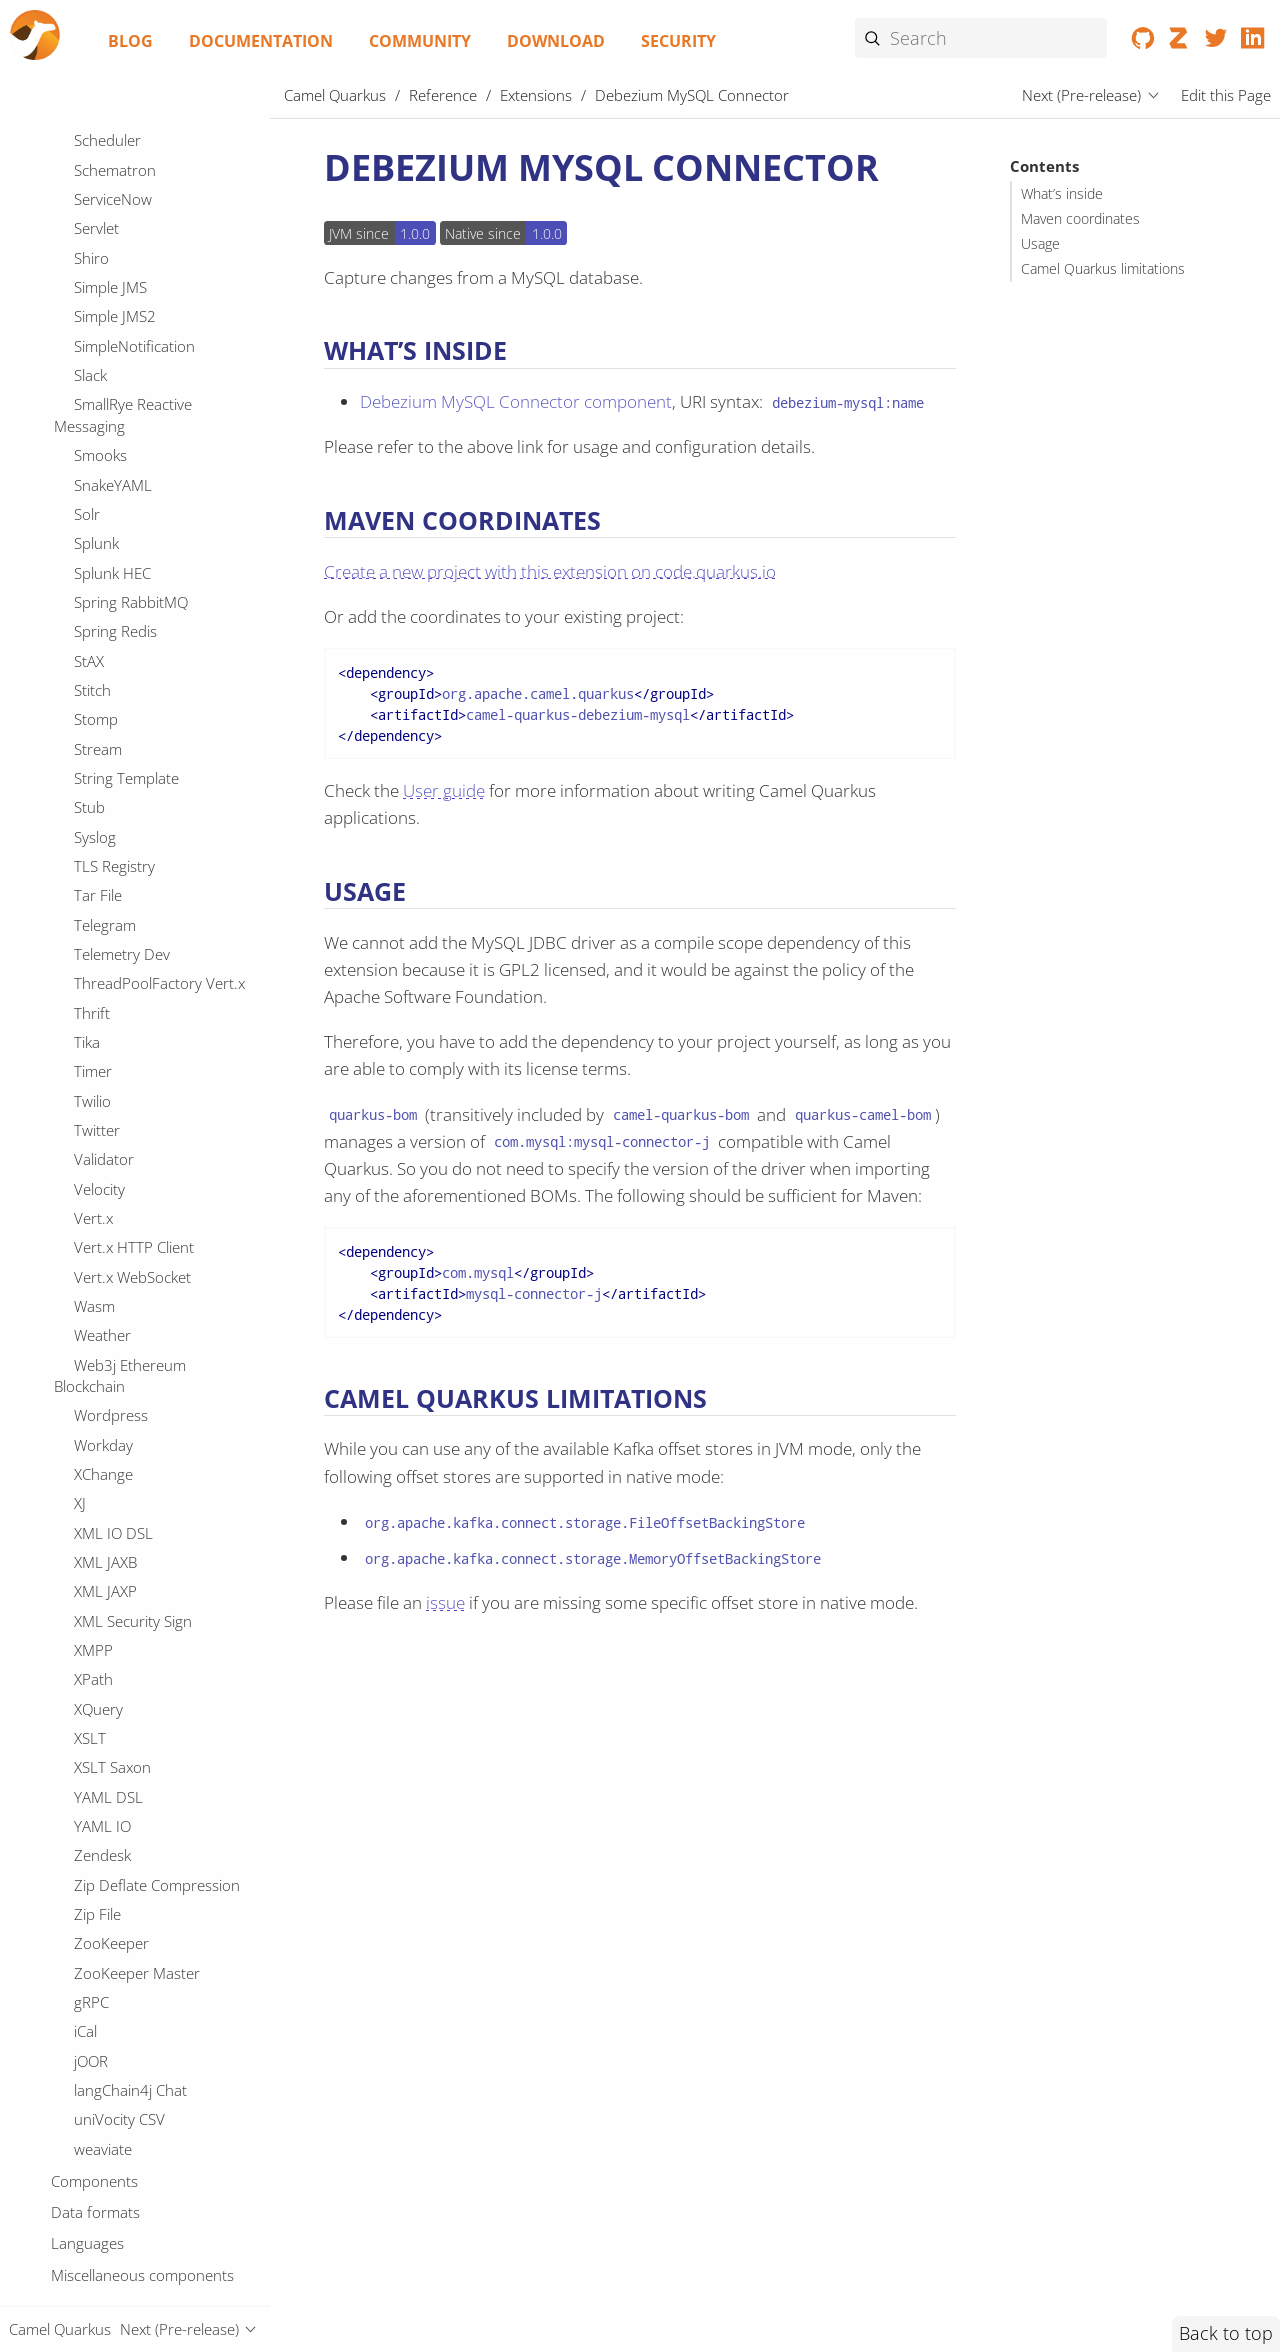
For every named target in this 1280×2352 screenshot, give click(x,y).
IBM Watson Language (149, 1968)
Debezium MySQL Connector (129, 375)
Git (83, 1264)
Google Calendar (130, 1352)
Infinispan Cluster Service (158, 2144)
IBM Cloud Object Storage (160, 1880)
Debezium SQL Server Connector (137, 528)
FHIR (90, 942)
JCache (96, 2261)
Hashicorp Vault (127, 1792)
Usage (1040, 244)
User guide (444, 790)
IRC (85, 2027)
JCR (85, 2232)
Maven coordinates (1080, 219)
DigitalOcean (116, 627)
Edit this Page (1226, 95)
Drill (87, 744)
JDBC (90, 2291)
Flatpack (101, 1118)
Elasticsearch (117, 832)
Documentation (261, 41)
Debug (96, 568)
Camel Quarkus (335, 95)
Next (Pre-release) (1081, 95)
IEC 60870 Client (129, 1997)
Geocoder (107, 1235)
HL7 (88, 1733)
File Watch (108, 1088)
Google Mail (113, 1411)
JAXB (89, 2203)
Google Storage (126, 1528)
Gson (92, 1675)
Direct (94, 656)
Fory (89, 1176)
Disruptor (106, 685)
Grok (90, 1616)
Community (420, 41)
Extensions (536, 95)
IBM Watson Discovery (149, 1939)
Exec (89, 912)
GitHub (98, 1294)
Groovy (98, 1645)
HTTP (92, 1763)
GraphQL (105, 1587)
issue (445, 1602)
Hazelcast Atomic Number (161, 1821)
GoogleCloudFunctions (150, 1557)
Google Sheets (122, 1499)
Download (556, 41)
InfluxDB (102, 2173)
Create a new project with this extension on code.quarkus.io (550, 571)
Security (678, 41)
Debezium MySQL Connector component (516, 401)
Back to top (1226, 2333)
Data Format (116, 225)
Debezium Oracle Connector (121, 426)
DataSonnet (114, 255)
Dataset (100, 284)
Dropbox (104, 773)
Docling (99, 715)
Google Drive (117, 1382)
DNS (89, 167)
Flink (89, 1147)
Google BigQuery (130, 1323)
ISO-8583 (106, 2056)
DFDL (93, 137)
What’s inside (1062, 194)
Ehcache (102, 803)
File (85, 1030)
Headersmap (117, 1851)
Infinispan (107, 2115)
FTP (86, 1000)
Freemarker (113, 1206)
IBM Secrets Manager (145, 1909)
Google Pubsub (126, 1440)
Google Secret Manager (153, 1469)
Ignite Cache (115, 2085)
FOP (88, 971)
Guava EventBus (128, 1704)
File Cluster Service (136, 1059)
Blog (130, 41)
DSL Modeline (120, 196)
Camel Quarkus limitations (1103, 269)
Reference (443, 95)
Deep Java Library (133, 597)
